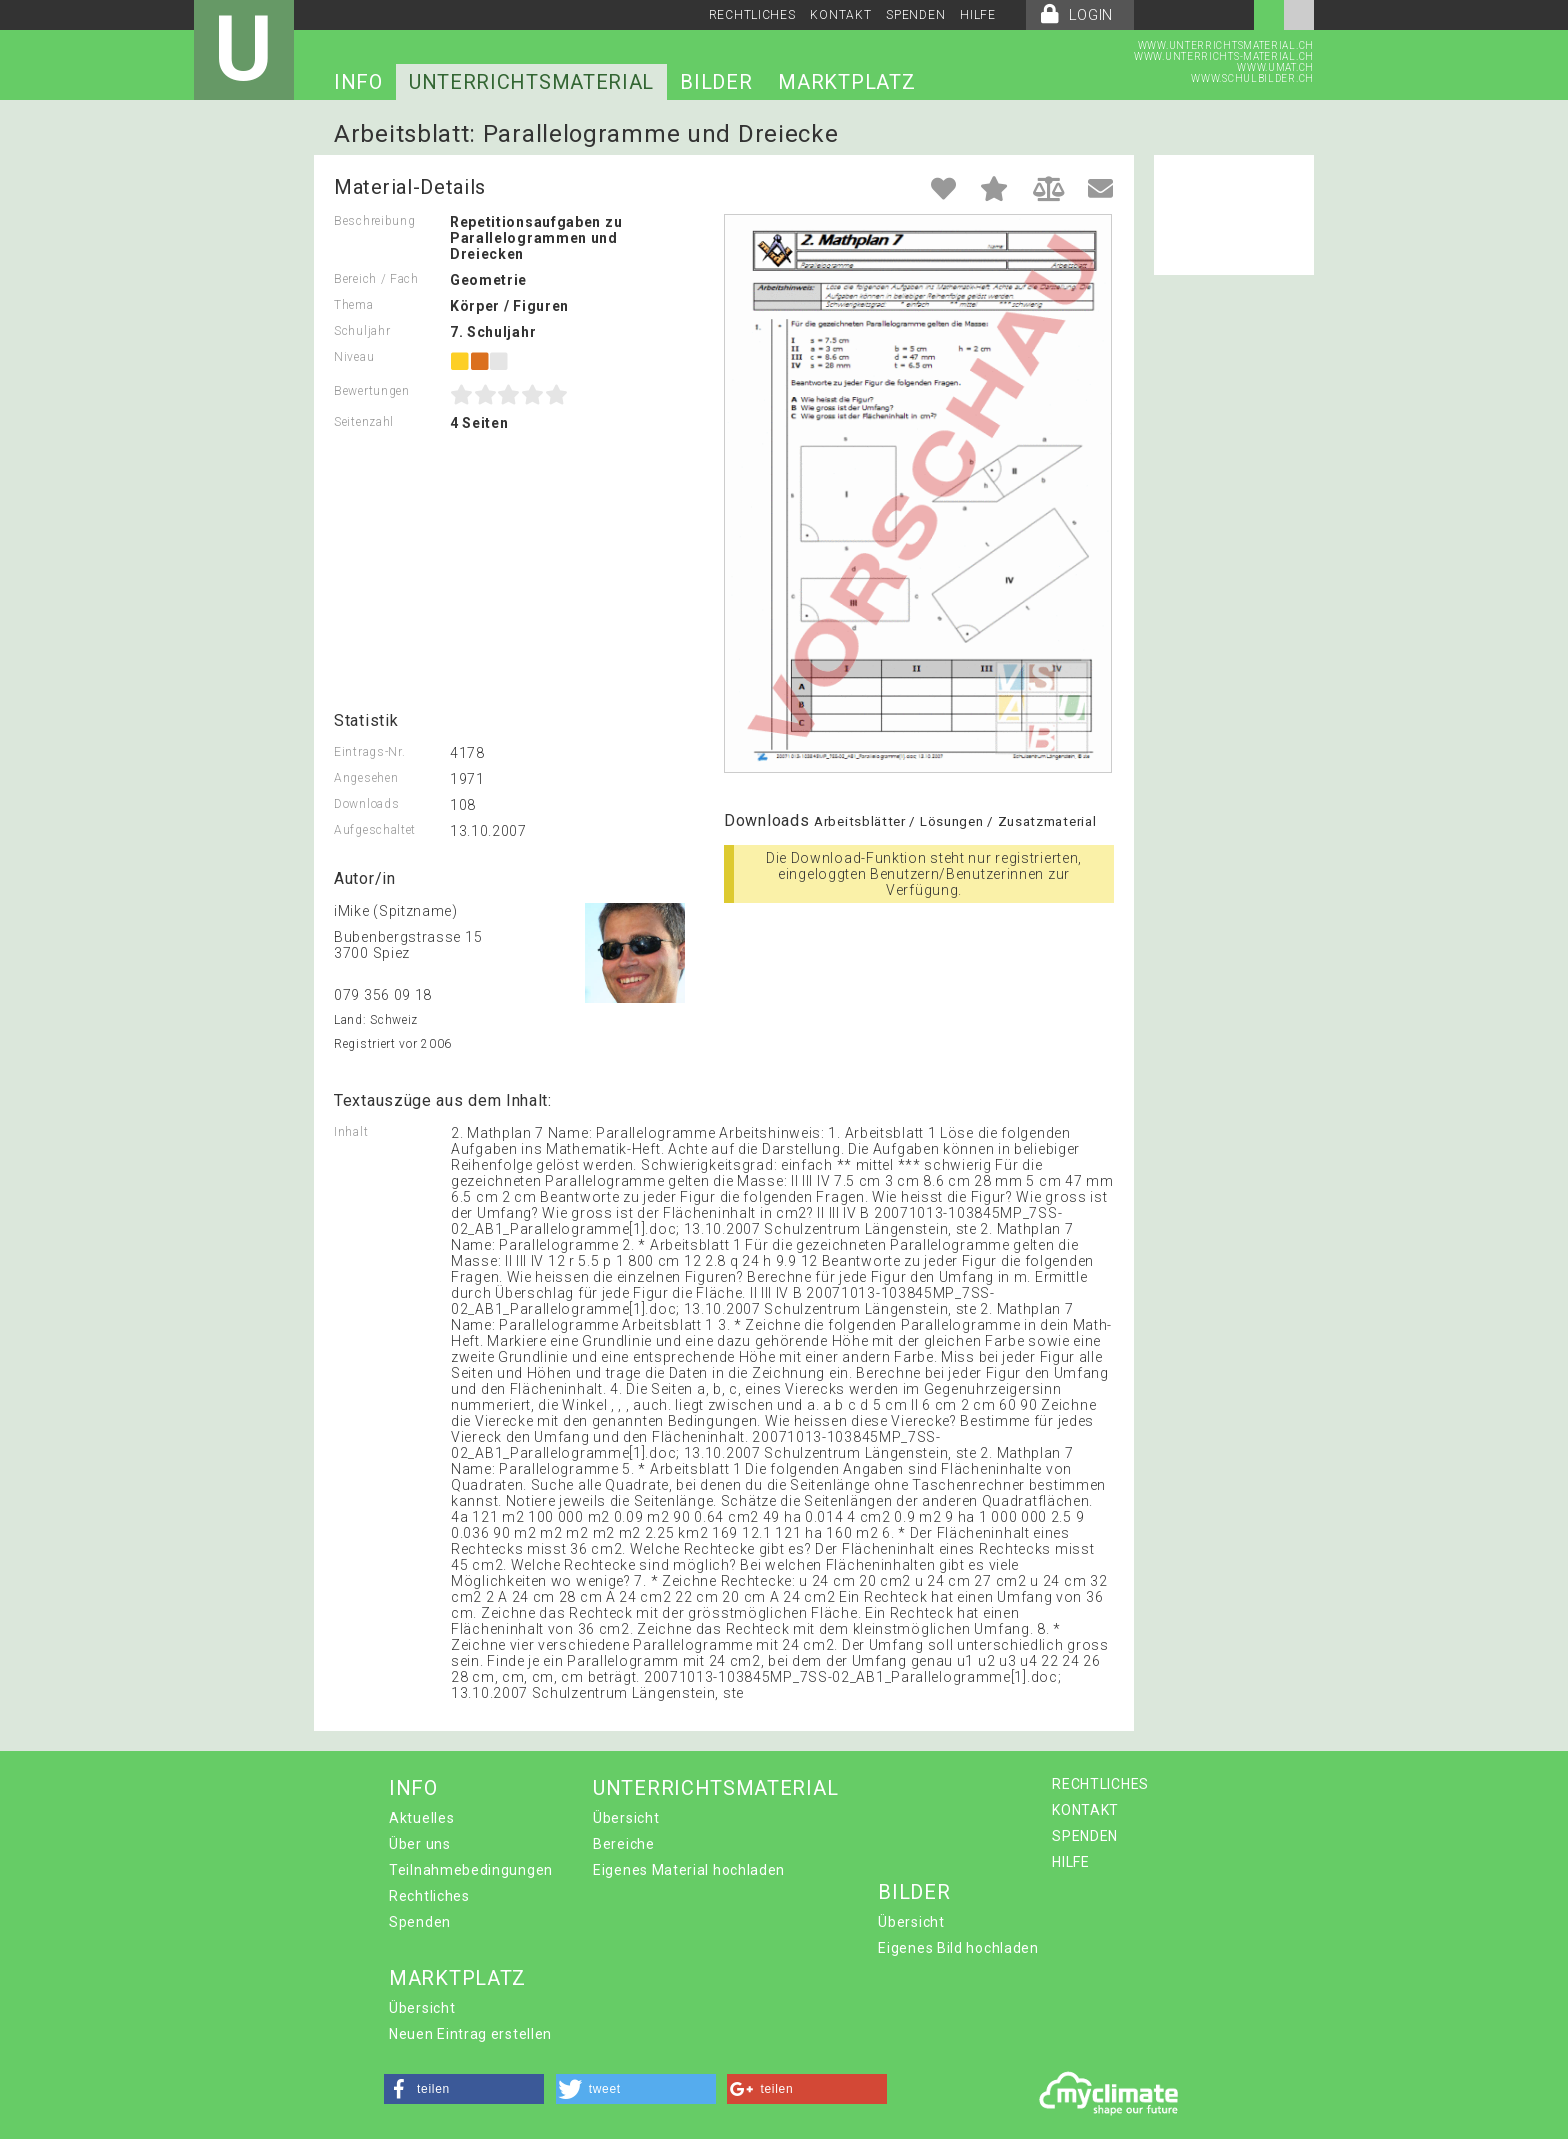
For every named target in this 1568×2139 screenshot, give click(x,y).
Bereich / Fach (376, 279)
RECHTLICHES (752, 15)
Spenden (420, 1922)
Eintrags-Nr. (369, 752)
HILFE (978, 15)
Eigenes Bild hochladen (958, 1948)
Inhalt (351, 1132)
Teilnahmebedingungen (471, 1870)
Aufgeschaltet (375, 830)
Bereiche (624, 1844)
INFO (358, 82)
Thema (354, 305)
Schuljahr (362, 331)
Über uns (420, 1844)
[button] (464, 2089)
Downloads (366, 804)
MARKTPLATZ (846, 82)
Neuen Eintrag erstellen (470, 2034)
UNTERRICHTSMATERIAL (531, 82)
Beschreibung (374, 221)
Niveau (354, 357)
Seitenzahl (364, 422)
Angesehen (366, 778)
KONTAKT (840, 15)
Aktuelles (421, 1818)
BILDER (716, 82)
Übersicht (626, 1818)
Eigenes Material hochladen (689, 1870)
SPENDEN (915, 15)
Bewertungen (372, 391)
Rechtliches (429, 1896)
